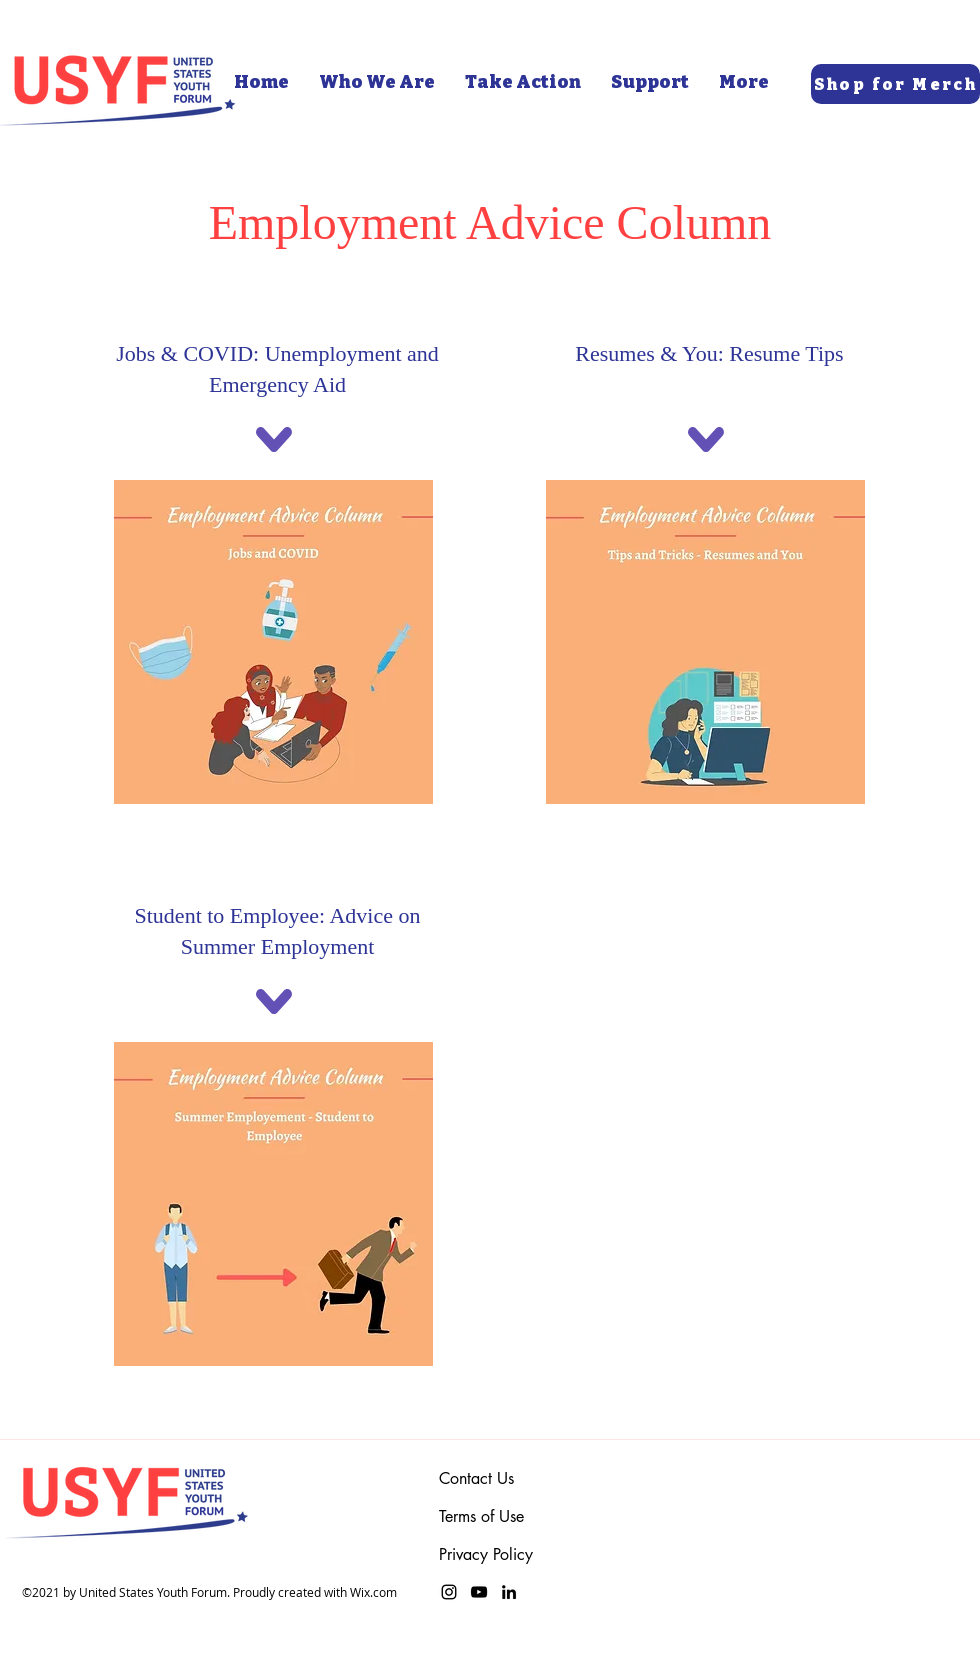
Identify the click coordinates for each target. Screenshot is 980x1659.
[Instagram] (449, 1592)
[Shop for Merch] (895, 84)
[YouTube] (479, 1592)
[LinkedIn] (509, 1592)
